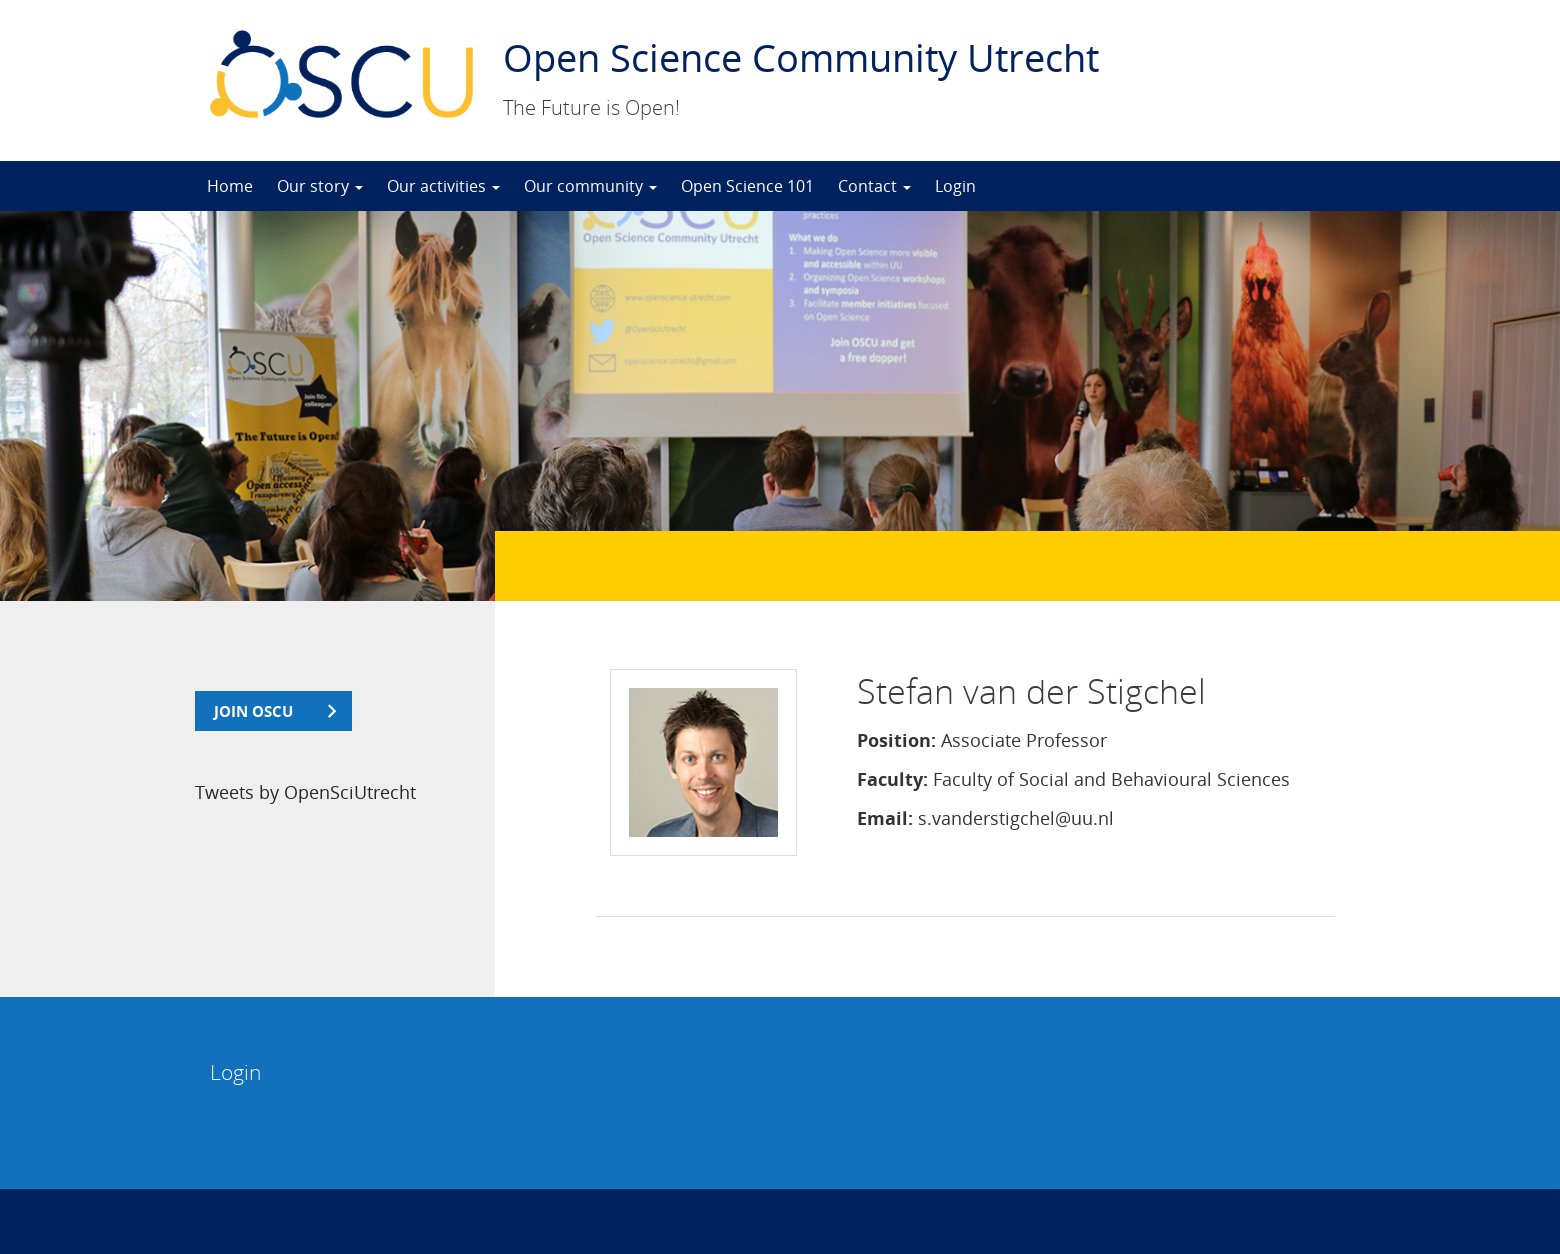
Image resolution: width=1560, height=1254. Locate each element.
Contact (874, 186)
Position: (896, 740)
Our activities (443, 186)
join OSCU (253, 711)
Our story (320, 186)
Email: (885, 818)
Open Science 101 (747, 186)
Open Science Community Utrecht (801, 57)
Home (230, 186)
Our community (590, 186)
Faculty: (892, 779)
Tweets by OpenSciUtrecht (305, 792)
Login (955, 186)
